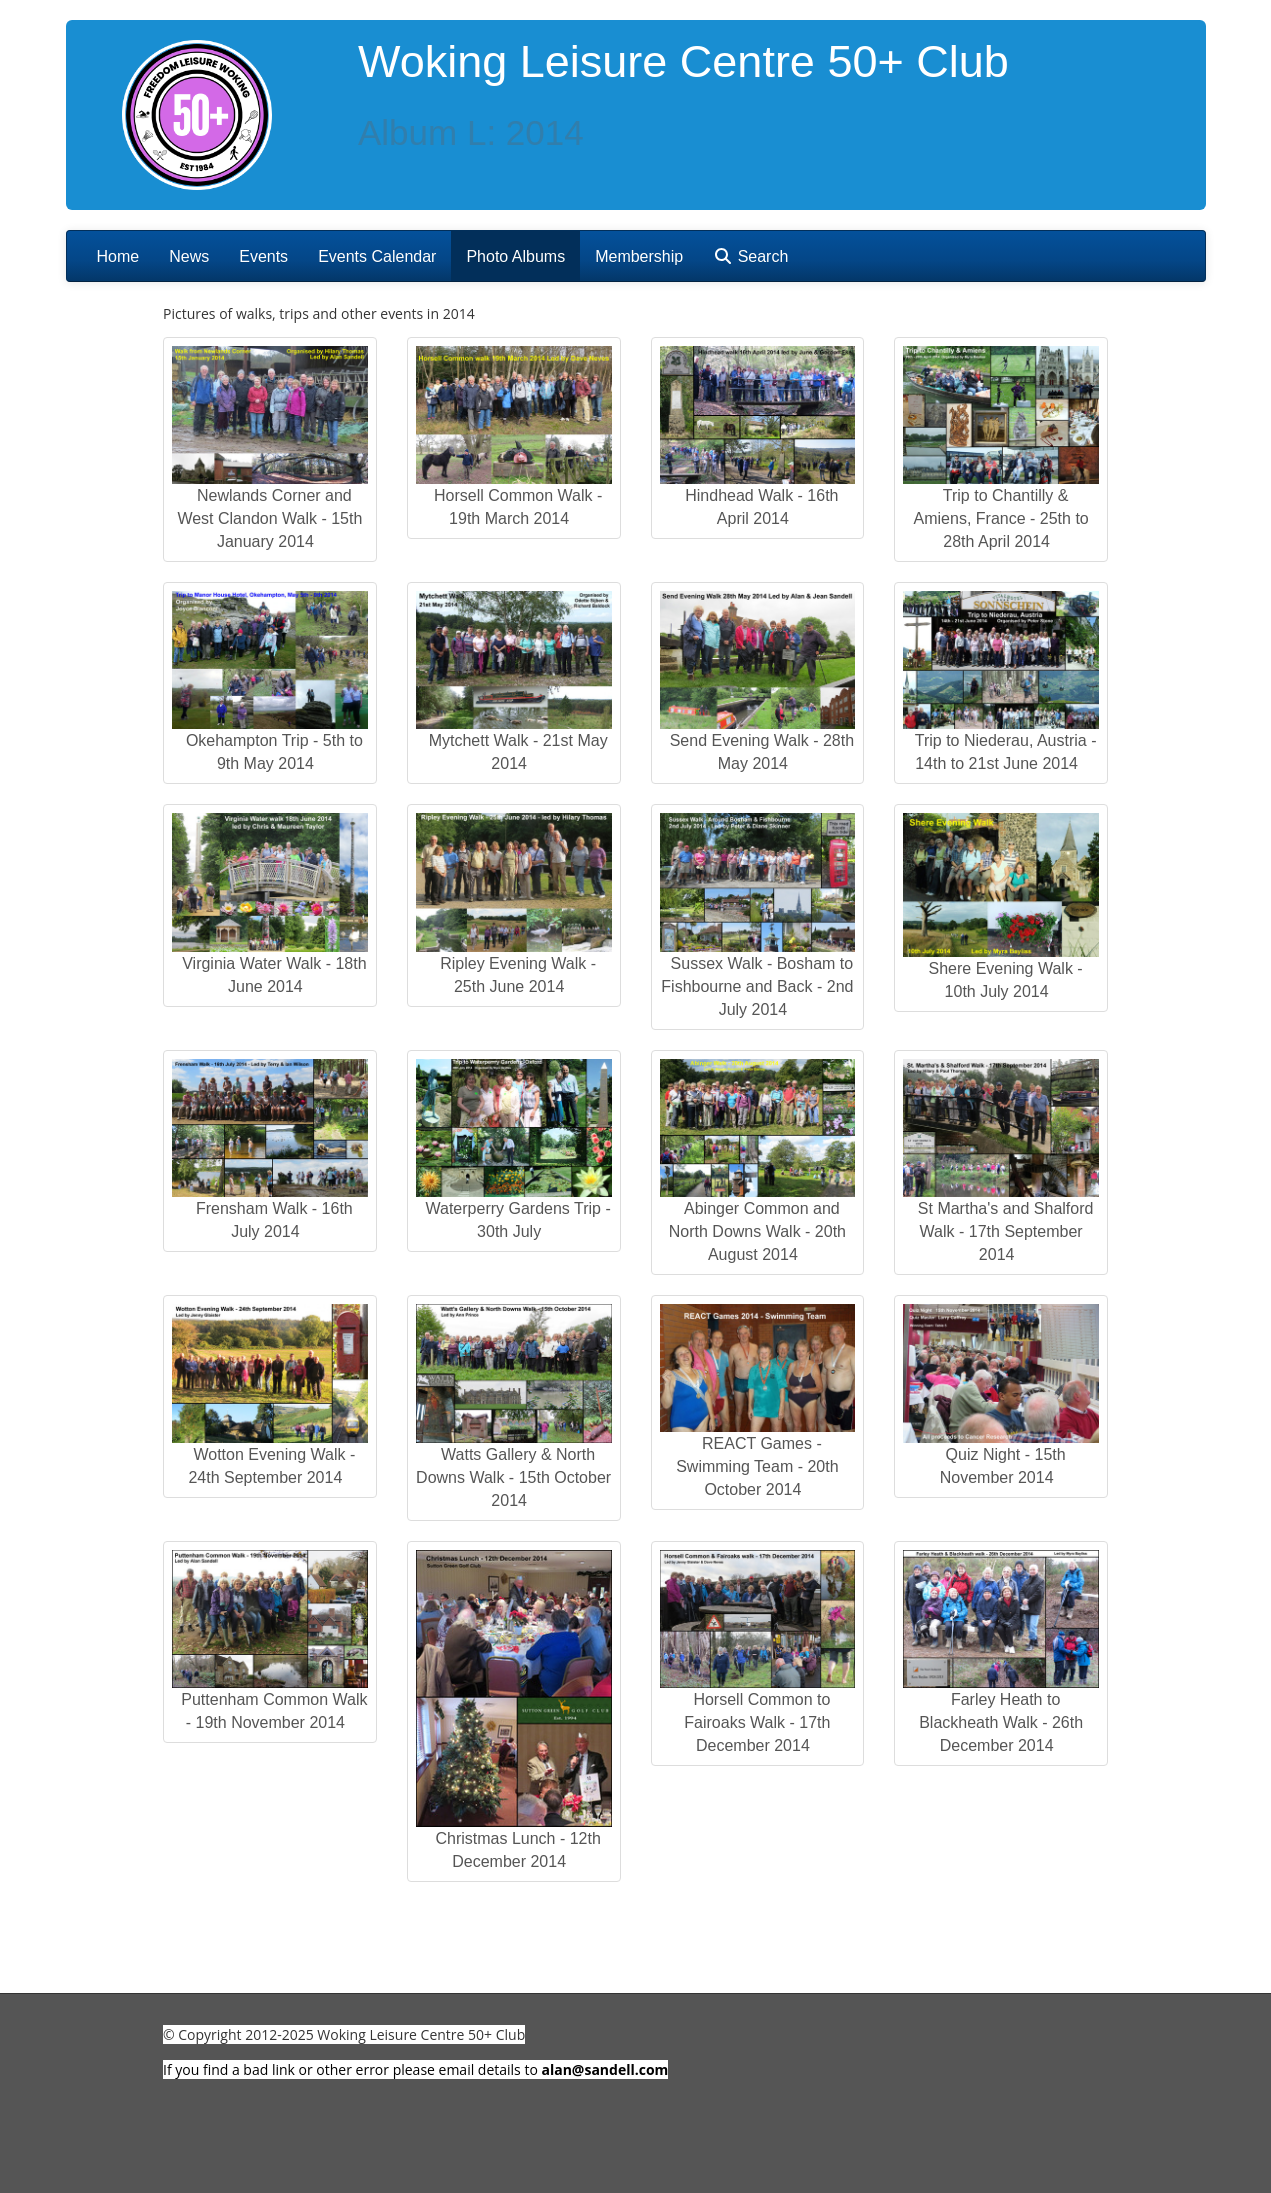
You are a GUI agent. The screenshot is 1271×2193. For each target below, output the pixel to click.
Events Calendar (377, 256)
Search (750, 256)
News (189, 256)
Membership (639, 256)
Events (263, 256)
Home (118, 256)
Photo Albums (515, 256)
